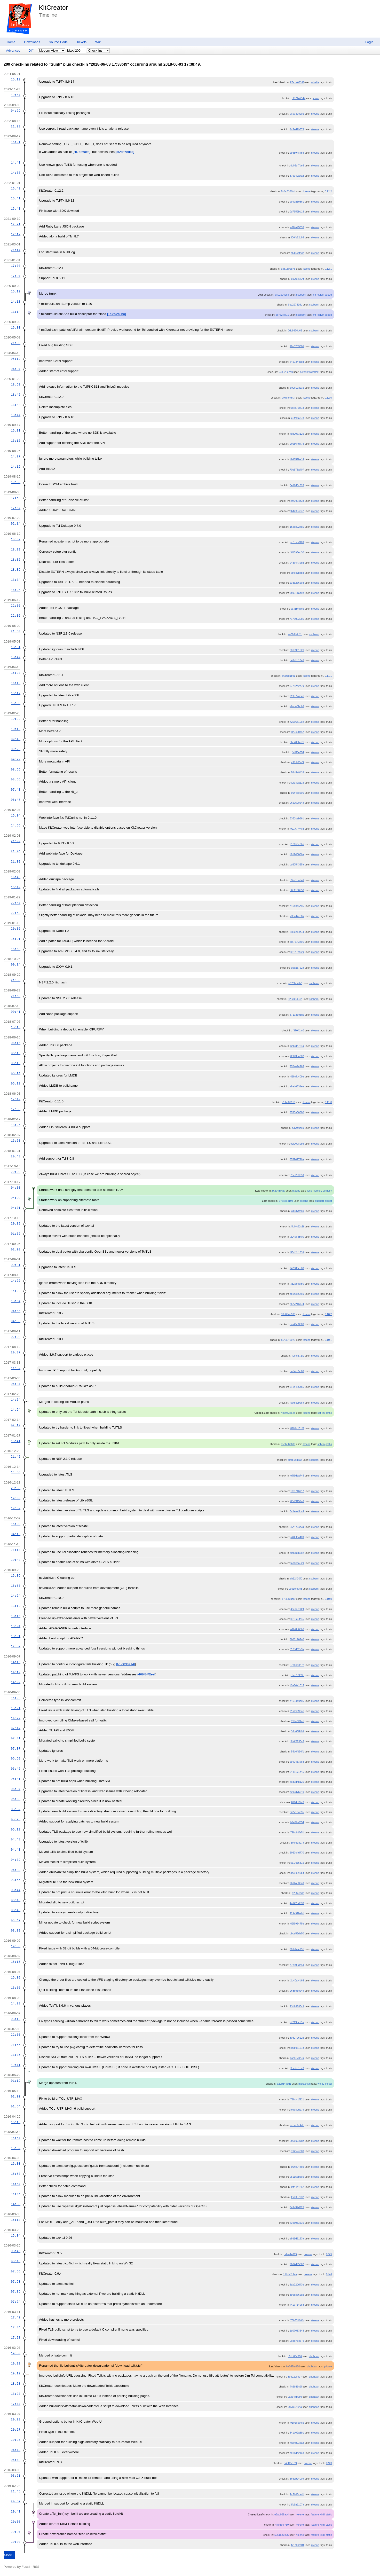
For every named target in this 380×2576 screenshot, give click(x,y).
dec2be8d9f (297, 1872)
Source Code (58, 42)
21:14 (15, 250)
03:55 (15, 1880)
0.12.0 (328, 397)
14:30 (15, 2204)
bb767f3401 (297, 941)
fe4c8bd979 (297, 2109)
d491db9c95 (297, 1700)
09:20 (15, 759)
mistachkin (304, 2083)
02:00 (15, 2096)
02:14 (15, 523)
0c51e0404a (295, 2406)
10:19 (15, 729)
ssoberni (301, 294)
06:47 (15, 800)
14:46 (15, 2194)
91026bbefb (297, 2422)
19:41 (15, 2065)
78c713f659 (297, 1175)
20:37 (15, 1352)
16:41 (15, 198)
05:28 (15, 1819)
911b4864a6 (297, 1386)
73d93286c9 (297, 2006)
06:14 (15, 1073)
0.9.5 (329, 2254)
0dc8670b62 (295, 330)
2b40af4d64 (297, 1980)
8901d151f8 (297, 1428)
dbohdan (314, 2356)
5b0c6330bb (288, 191)
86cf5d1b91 (288, 675)
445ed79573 (297, 129)
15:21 (15, 142)
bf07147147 (298, 98)
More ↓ (9, 2555)
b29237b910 (297, 1792)
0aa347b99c (295, 2396)
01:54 (15, 2106)
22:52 (15, 913)
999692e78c (297, 2140)
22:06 (15, 606)
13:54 (15, 1301)
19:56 (15, 1946)
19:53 (15, 2353)
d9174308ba (297, 854)
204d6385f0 (297, 1236)
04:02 (15, 1198)
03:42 (15, 1920)
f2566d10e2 (297, 721)
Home (11, 42)
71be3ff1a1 (297, 1721)
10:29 (15, 719)
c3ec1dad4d (297, 880)
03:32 (15, 1930)
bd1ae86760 (297, 1293)
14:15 (15, 1662)
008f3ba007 (297, 1056)
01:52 (15, 1234)
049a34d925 (297, 2207)
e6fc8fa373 (297, 417)
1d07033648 (297, 2330)
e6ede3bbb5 (297, 706)
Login (369, 42)
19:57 (15, 95)
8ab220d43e (297, 2284)
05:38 (15, 1799)
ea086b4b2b (295, 634)
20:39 (15, 1223)
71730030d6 (297, 618)
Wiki (98, 42)
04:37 (15, 1384)
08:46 (15, 2251)
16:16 (15, 441)
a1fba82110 (288, 1102)
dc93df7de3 (297, 165)
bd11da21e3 (297, 2452)
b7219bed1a (297, 2022)
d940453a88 (297, 1761)
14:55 (15, 825)
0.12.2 (328, 191)
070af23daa (297, 2442)
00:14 (15, 964)
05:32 (15, 1809)
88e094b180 (288, 1314)
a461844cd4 (297, 361)
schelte (315, 82)
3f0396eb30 (297, 552)
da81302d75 (288, 268)
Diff (31, 50)
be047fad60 (293, 2366)
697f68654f (297, 278)
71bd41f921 (297, 2099)
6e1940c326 (297, 485)
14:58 (15, 1472)
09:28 (15, 749)
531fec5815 (297, 1862)
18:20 (15, 2394)
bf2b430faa (278, 1190)
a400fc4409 (297, 1537)
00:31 (15, 1265)
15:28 (15, 1698)
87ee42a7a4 (297, 175)
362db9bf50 (297, 1283)
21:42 (15, 1456)
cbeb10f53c (297, 1675)
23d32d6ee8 (297, 582)
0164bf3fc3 (297, 1802)
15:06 (15, 1988)
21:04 (15, 851)
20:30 (15, 1488)
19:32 (15, 1508)
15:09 (15, 1977)
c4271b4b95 (297, 1812)
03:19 (15, 2019)
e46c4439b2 (297, 562)
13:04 (15, 1626)
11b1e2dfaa (290, 2274)
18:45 (15, 395)
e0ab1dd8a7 (295, 1459)
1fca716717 (297, 1491)
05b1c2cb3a (297, 1526)
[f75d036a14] (125, 1664)
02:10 (15, 1425)
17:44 (15, 2404)
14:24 (15, 1596)
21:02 (15, 861)
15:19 (15, 79)
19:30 (15, 482)
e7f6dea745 (297, 1475)
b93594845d (297, 152)
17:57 (15, 508)
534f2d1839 (297, 1252)
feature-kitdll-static (321, 2514)
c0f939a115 (297, 782)
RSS (36, 2566)
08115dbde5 (297, 2176)
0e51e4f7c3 (295, 1588)
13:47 (15, 657)
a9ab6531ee (297, 1086)
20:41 (15, 2511)
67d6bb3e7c (297, 1665)
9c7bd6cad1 (297, 2494)
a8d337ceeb (297, 113)
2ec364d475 (297, 443)
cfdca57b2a (297, 967)
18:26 (15, 1125)
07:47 (15, 1728)
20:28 (15, 2419)
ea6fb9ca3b (297, 500)
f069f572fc (298, 1355)
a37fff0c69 (298, 1127)
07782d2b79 (297, 685)
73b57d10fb (297, 2320)
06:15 (15, 1053)
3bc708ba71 (297, 742)
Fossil (26, 2566)
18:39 (15, 539)
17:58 (15, 498)
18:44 (15, 405)
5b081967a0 (297, 1639)
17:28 (15, 2337)
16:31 (15, 430)
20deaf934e (297, 1711)
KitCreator (53, 7)
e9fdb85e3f (297, 762)
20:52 (15, 2501)
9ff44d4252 (297, 2186)
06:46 (15, 1769)
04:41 (15, 1849)
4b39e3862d (288, 1412)
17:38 (15, 1109)
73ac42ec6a (297, 916)
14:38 (15, 173)
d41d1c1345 (297, 660)
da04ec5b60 (297, 1371)
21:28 (15, 126)
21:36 (15, 2055)
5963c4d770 (297, 1852)
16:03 (15, 2163)
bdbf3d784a (297, 1046)
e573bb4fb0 (295, 983)
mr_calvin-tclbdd (322, 294)
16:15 (15, 2122)
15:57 (15, 2138)
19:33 (15, 1498)
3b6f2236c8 (297, 1741)
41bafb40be (297, 1076)
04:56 (15, 1311)
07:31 (15, 1738)
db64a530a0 (297, 1883)
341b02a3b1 (297, 2432)
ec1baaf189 (297, 542)
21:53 (15, 631)
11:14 (15, 312)
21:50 (15, 996)
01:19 (15, 2081)
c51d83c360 (295, 2356)
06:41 (15, 1779)
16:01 (15, 327)
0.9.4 (329, 2274)
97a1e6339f (297, 82)
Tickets (81, 42)
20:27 (15, 2429)
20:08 (15, 2522)
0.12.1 (328, 268)
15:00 (15, 1524)
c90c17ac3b (297, 387)
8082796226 (297, 2037)
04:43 (15, 1839)
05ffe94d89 (297, 2166)
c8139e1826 (297, 650)
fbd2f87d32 (297, 2197)
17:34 (15, 2327)
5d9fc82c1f (297, 1226)
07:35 (15, 2291)
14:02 (15, 1682)
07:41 (15, 789)
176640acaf (288, 1598)
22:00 (15, 2035)
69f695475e (297, 1923)
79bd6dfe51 (297, 1832)
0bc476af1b (297, 407)
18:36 (15, 560)
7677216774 (297, 1304)
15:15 (15, 1027)
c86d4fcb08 (297, 2151)
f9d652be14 (297, 459)
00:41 (15, 1012)
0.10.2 (328, 1314)
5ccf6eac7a (297, 1842)
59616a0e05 (281, 2534)
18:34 (15, 580)
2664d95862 (297, 2264)
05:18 (15, 1829)
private (328, 2366)
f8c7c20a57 (297, 731)
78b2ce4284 (282, 294)
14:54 (15, 1400)
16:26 (15, 590)
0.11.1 (328, 675)
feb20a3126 (297, 433)
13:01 (15, 1636)
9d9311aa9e (297, 592)
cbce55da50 (297, 1933)
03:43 (15, 1900)
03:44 (15, 1890)
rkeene (315, 113)
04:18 (15, 1534)
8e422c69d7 (295, 2376)
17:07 (15, 276)
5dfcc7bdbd (297, 572)
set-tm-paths (324, 1412)
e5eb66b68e (288, 1444)
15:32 (15, 2148)
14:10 (15, 1672)
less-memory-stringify (319, 1190)
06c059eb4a (297, 802)
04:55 (15, 1321)
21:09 (15, 841)
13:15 (15, 1616)
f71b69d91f (297, 2545)
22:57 (15, 903)
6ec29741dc (295, 304)
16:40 (15, 877)
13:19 (15, 1606)
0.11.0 (328, 1102)
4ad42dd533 (297, 1903)
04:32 (15, 1870)
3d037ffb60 (297, 1210)
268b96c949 (297, 1990)
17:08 (15, 266)
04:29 (15, 111)
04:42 (15, 2450)
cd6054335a (297, 864)
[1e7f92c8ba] (116, 314)
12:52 (15, 1646)
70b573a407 (297, 469)
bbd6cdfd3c (297, 252)
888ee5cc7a (297, 931)
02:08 (15, 1249)
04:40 (15, 2460)
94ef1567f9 (290, 2463)
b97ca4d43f (288, 397)
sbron (316, 98)
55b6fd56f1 (297, 1751)
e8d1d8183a (297, 2238)
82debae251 (297, 1949)
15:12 (15, 291)
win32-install (325, 2083)
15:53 (15, 949)
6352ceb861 (297, 818)
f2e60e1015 (297, 1685)
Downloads (32, 42)
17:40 (15, 1099)
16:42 (15, 188)
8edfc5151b (297, 2047)
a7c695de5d (297, 1964)
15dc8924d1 (297, 526)
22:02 (15, 615)
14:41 (15, 162)
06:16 (15, 1043)
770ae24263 (297, 1066)
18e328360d (297, 346)
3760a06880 (297, 1112)
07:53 (15, 2281)
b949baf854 (297, 1822)
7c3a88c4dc (297, 2125)
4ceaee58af (297, 1609)
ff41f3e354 (298, 752)
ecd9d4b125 (297, 1781)
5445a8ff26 (297, 772)
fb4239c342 (297, 511)
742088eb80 (297, 1268)
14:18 (15, 301)
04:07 (15, 369)
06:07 (15, 1789)
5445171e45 (297, 1771)
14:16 (15, 466)
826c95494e (295, 998)
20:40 (15, 1560)
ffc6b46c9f (296, 2386)
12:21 (15, 224)
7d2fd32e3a (297, 1649)
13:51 (15, 647)
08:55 (15, 769)
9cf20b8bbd (297, 1143)
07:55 (15, 2271)
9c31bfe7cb (297, 608)
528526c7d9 (285, 371)
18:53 (15, 384)
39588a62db (297, 2294)
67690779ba (297, 1159)
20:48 (15, 1156)
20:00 (15, 1172)
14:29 (15, 1718)
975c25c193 (286, 1200)
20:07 (15, 2532)
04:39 (15, 1860)
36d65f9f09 (297, 1731)
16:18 (15, 2220)
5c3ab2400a (297, 2478)
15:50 (15, 1141)
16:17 (15, 693)
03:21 (15, 2476)
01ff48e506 (297, 792)
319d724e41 (297, 696)
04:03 (15, 1188)
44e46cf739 (282, 2524)
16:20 (15, 673)
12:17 (15, 234)
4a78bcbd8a (297, 1402)
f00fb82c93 (297, 237)
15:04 (15, 815)
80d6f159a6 (297, 1501)
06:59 (15, 1758)
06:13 (15, 1083)
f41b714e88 (297, 2304)
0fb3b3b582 (297, 1552)
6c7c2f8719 (282, 314)
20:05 (15, 929)
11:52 (15, 1368)
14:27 (15, 456)
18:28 (15, 2383)
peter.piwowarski (309, 371)
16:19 (15, 683)
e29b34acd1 (284, 2083)
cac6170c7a (297, 2058)
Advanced (13, 50)
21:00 (15, 343)
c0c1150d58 (297, 890)
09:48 (15, 739)
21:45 (15, 2491)
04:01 (15, 1208)
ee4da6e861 (297, 201)
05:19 (15, 359)
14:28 (15, 2003)
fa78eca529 (297, 1563)
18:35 (15, 569)
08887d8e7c (297, 2340)
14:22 (15, 1281)
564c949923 (288, 1339)
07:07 (15, 1748)
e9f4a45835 (297, 227)
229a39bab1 (297, 1913)
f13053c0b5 (297, 844)
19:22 (15, 2363)
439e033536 (297, 2222)
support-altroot (323, 1200)
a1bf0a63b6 (297, 1629)
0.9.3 (329, 2463)
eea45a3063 (297, 1324)
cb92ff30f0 (296, 1578)
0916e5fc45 (297, 1619)
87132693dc (297, 1014)
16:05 (15, 703)
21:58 (15, 980)
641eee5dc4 (297, 1511)
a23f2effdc (298, 1893)
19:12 (15, 2373)
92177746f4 (297, 828)
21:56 (15, 2045)
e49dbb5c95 (297, 905)
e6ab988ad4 (281, 2514)
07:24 (15, 2302)
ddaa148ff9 (290, 2254)
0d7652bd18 (297, 211)
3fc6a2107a (297, 2504)
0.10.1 (328, 1339)
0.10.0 (328, 1598)
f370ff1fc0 (298, 1030)
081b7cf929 (297, 951)
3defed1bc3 (297, 2068)
